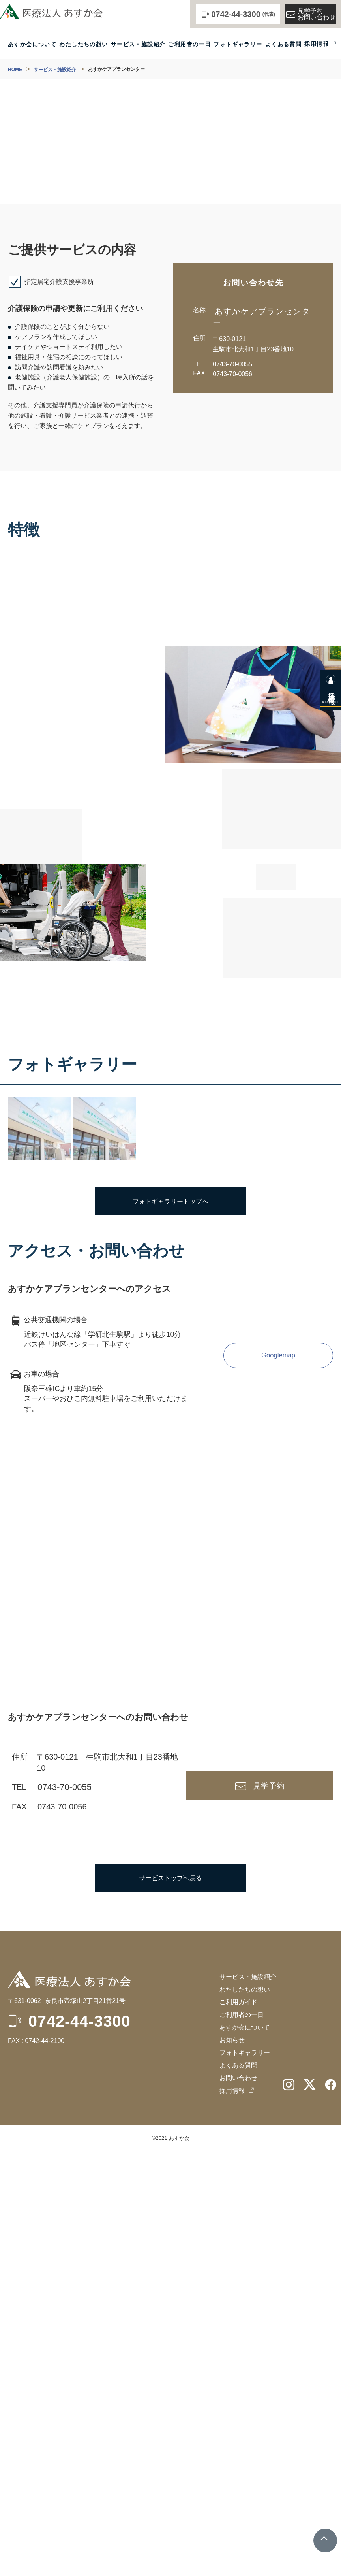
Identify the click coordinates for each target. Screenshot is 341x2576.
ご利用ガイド (238, 2426)
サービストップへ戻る (170, 2302)
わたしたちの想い (83, 44)
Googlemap (278, 1780)
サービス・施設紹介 (138, 44)
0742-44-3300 (79, 2445)
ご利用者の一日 (189, 44)
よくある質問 (283, 44)
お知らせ (232, 2464)
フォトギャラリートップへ (170, 1626)
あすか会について (32, 44)
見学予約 (269, 2210)
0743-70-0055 (232, 364)
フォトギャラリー (238, 44)
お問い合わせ (238, 2502)
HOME (15, 69)
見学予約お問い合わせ (310, 14)
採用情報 (316, 44)
